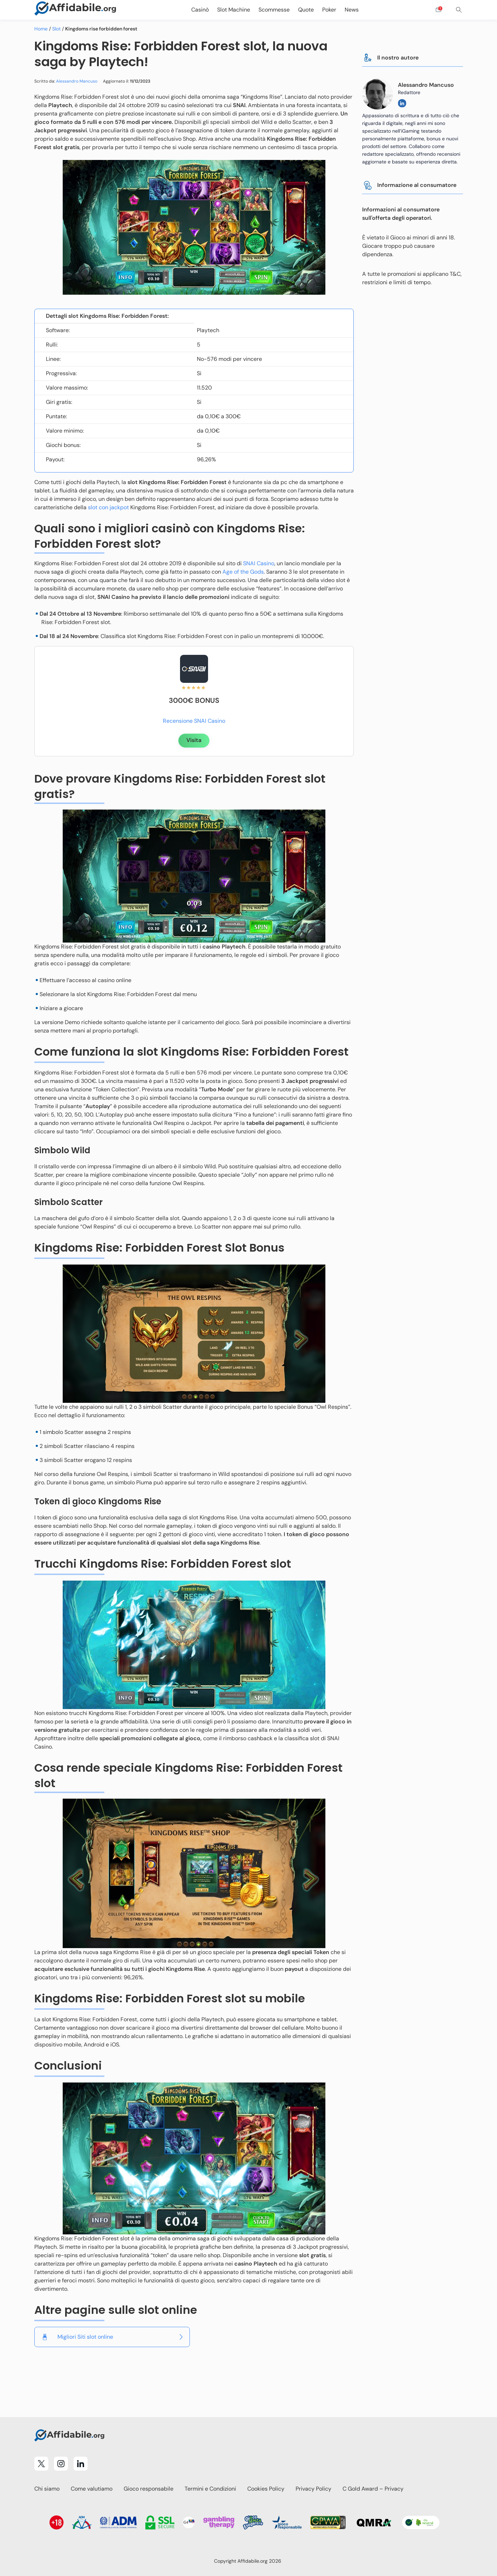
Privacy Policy (313, 2488)
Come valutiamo (91, 2488)
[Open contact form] (438, 9)
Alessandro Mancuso (76, 81)
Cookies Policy (265, 2488)
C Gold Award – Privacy (373, 2488)
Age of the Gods (243, 571)
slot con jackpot (108, 507)
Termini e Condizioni (210, 2488)
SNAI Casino (258, 563)
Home (41, 29)
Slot (56, 29)
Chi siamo (47, 2488)
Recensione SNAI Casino (194, 720)
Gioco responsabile (148, 2488)
